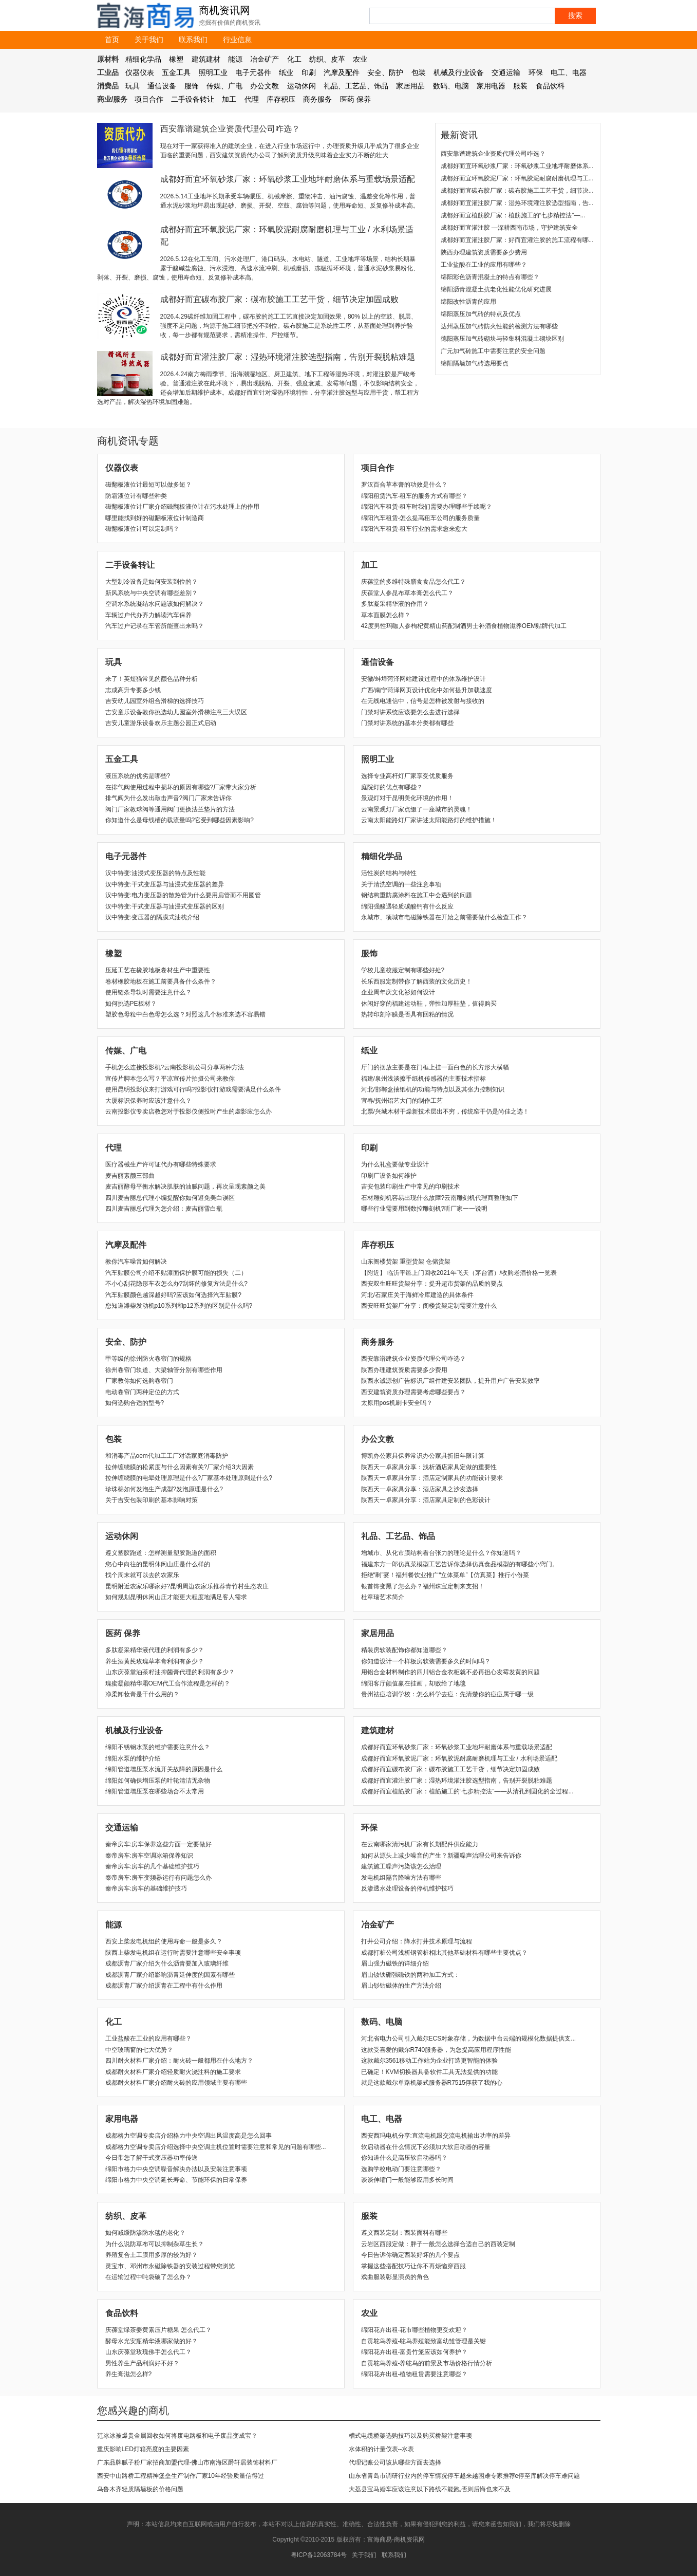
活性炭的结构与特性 (389, 873)
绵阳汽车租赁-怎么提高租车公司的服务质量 (420, 518)
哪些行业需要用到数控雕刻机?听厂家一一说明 (424, 1208)
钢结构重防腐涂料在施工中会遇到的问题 (416, 895)
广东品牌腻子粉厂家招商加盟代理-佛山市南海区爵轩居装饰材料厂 (187, 2462)
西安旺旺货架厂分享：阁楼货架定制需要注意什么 (429, 1305)
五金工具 (176, 72)
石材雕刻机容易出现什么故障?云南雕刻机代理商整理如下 (440, 1197)
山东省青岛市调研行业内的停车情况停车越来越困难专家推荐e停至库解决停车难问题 (464, 2475)
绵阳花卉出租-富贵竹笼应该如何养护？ (414, 2352)
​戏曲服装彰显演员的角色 (395, 2277)
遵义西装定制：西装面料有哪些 (404, 2232)
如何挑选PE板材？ (131, 1003)
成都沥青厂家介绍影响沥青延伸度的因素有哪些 (170, 1974)
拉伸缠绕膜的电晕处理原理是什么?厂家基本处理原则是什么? (188, 1477)
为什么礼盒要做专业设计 (395, 1164)
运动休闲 (301, 86)
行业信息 (237, 39)
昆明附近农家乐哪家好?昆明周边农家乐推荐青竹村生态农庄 (187, 1586)
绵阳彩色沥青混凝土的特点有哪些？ (490, 277)
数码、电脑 (451, 86)
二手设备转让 (192, 99)
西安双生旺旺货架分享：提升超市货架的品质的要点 (432, 1283)
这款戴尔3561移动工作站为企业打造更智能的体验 (429, 2060)
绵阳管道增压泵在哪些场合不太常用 (154, 1791)
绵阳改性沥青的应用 (468, 301)
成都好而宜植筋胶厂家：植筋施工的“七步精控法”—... (513, 215)
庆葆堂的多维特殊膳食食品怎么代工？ (413, 581)
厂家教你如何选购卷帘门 (139, 1380)
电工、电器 (569, 72)
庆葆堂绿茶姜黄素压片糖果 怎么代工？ (158, 2329)
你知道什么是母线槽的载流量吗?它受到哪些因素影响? (179, 820)
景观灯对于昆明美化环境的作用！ (407, 798)
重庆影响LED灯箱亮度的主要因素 (143, 2449)
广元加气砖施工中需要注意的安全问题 (493, 351)
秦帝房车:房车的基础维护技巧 (146, 1888)
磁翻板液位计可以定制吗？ (142, 528)
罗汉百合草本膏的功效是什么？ (404, 484)
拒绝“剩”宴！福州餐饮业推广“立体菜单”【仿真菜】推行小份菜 (445, 1575)
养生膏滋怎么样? (128, 2374)
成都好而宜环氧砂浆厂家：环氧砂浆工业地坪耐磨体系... (517, 166)
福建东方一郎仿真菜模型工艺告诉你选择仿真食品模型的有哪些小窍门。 (459, 1564)
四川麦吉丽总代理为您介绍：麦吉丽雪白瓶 (163, 1208)
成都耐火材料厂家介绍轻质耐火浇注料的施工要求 (173, 2071)
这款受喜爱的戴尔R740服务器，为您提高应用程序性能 (436, 2049)
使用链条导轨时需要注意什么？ (148, 992)
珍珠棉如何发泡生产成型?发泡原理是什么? (164, 1489)
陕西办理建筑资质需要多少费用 (484, 252)
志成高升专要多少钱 (133, 690)
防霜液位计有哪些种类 (136, 495)
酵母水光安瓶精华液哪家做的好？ (151, 2341)
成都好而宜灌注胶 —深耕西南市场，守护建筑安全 (509, 227)
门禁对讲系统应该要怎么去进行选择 (410, 712)
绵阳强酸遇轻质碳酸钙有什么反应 (407, 906)
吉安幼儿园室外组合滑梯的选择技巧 (154, 701)
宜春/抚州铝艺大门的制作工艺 (402, 1100)
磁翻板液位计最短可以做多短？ (148, 484)
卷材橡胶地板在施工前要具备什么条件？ (160, 981)
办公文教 (264, 86)
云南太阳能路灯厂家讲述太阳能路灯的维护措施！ (429, 820)
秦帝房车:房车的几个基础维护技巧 (152, 1866)
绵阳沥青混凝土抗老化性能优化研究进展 (496, 289)
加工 (229, 99)
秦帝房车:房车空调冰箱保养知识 (149, 1855)
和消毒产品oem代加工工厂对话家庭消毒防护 (166, 1455)
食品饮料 (550, 86)
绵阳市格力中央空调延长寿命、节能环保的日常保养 (176, 2179)
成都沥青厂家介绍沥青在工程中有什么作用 (163, 1985)
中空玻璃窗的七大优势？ (139, 2049)
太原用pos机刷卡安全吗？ (396, 1402)
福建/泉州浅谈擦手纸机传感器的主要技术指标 (423, 1078)
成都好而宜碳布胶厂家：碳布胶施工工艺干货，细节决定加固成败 (279, 299)
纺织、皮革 (327, 59)
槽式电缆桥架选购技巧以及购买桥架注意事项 (410, 2435)
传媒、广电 (224, 86)
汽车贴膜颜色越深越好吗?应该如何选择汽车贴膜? (173, 1295)
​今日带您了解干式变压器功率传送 (151, 2157)
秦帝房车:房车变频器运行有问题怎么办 (158, 1877)
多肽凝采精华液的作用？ (395, 603)
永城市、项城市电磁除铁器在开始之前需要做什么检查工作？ (444, 917)
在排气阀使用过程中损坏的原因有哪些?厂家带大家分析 (181, 787)
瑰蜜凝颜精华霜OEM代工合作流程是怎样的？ (167, 1683)
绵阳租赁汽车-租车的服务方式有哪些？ (414, 495)
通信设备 (161, 86)
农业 (360, 59)
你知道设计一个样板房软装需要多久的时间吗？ (426, 1661)
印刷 (309, 72)
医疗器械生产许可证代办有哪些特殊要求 (160, 1164)
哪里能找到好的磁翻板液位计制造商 (154, 518)
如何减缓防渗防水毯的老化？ (145, 2232)
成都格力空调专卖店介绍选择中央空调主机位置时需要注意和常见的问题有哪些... (215, 2147)
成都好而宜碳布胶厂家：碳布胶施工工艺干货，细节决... (517, 190)
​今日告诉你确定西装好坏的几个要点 (410, 2254)
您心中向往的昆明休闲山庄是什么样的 (157, 1564)
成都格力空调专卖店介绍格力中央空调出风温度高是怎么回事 (188, 2135)
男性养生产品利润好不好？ (142, 2363)
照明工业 (213, 72)
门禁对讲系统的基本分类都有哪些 (407, 723)
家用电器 (491, 86)
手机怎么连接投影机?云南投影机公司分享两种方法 (174, 1067)
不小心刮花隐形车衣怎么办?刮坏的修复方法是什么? (176, 1283)
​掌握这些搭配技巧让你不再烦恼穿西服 (413, 2266)
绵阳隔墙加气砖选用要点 (474, 363)
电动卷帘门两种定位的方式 (142, 1392)
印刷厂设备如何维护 (389, 1175)
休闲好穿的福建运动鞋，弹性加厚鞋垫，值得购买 (429, 1003)
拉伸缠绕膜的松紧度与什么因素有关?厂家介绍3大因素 (179, 1467)
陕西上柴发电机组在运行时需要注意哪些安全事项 (173, 1952)
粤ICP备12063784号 (319, 2555)
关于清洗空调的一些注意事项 (401, 884)
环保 (536, 72)
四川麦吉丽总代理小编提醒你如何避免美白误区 (170, 1197)
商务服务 (317, 99)
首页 (112, 39)
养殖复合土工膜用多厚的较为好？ (151, 2254)
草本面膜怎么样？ (385, 615)
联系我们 (193, 39)
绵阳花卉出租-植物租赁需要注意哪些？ (414, 2374)
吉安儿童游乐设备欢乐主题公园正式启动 (160, 723)
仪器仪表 (139, 72)
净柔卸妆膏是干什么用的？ (142, 1694)
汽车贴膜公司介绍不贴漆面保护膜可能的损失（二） (176, 1272)
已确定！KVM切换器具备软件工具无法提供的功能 (429, 2071)
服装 (520, 86)
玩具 (132, 86)
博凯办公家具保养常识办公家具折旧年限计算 (422, 1455)
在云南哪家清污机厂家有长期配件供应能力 (419, 1844)
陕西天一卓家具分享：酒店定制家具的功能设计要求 (432, 1477)
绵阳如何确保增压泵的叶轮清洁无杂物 (157, 1780)
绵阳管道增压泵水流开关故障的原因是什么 (163, 1769)
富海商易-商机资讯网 (396, 2539)
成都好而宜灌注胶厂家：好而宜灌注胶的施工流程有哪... (517, 240)
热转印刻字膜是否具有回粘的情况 (407, 1014)
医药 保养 (355, 99)
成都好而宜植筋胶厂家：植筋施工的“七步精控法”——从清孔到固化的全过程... (467, 1791)
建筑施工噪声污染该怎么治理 (401, 1866)
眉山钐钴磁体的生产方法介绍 (401, 1985)
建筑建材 (206, 59)
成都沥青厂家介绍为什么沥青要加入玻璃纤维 (167, 1963)
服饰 (191, 86)
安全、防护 (385, 72)
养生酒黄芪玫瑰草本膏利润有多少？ (154, 1661)
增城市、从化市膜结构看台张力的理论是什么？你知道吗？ (441, 1552)
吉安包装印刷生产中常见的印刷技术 (410, 1186)
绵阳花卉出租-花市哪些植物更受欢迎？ (414, 2329)
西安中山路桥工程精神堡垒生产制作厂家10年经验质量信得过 (180, 2475)
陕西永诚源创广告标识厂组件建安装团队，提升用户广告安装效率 (450, 1380)
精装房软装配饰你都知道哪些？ (404, 1650)
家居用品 (410, 86)
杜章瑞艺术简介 (382, 1597)
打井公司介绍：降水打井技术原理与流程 (416, 1941)
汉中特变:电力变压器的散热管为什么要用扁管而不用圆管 (183, 895)
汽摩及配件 (342, 72)
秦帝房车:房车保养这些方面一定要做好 (158, 1844)
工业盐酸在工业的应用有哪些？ (484, 264)
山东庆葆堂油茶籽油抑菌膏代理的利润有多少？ (170, 1672)
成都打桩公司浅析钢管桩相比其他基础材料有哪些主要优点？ (444, 1952)
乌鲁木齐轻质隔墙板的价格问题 (140, 2489)
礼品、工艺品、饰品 (356, 86)
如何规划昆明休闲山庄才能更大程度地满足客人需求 (176, 1597)
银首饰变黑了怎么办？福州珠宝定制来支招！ (422, 1586)
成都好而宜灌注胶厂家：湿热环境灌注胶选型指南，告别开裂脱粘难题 (287, 357)
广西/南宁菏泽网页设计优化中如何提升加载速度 (426, 690)
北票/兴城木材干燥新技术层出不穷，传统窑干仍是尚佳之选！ (445, 1111)
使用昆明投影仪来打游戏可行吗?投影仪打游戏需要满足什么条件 (193, 1089)
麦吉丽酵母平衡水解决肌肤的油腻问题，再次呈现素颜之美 (185, 1186)
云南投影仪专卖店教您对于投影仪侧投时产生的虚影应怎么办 (188, 1111)
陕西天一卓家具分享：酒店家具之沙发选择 (419, 1489)
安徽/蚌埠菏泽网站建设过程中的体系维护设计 (423, 678)
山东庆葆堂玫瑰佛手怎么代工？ (148, 2352)
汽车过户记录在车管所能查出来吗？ (154, 625)
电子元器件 (253, 72)
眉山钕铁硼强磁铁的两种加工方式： (410, 1974)
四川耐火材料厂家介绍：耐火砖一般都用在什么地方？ (179, 2060)
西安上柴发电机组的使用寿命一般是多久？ (163, 1941)
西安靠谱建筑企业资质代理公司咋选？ (230, 128)
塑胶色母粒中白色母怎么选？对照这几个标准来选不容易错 (185, 1014)
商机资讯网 (224, 10)
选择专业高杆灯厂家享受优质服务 (407, 776)
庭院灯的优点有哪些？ (392, 787)
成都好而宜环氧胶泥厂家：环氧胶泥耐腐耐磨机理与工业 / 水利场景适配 (459, 1758)
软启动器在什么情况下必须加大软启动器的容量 (426, 2147)
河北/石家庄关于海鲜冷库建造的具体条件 (417, 1295)
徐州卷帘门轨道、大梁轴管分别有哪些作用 (163, 1370)
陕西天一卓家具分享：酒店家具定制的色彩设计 (426, 1500)
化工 (294, 59)
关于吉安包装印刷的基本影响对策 (151, 1500)
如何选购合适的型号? (134, 1402)
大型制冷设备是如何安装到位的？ (151, 581)
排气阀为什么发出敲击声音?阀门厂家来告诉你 (168, 798)
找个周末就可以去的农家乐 (142, 1575)
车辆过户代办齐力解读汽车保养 (148, 615)
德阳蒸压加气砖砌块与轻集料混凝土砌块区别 (502, 338)
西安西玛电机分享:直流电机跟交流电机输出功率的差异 (436, 2135)
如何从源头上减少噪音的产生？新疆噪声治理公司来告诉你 (441, 1855)
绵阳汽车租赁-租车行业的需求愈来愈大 (414, 528)
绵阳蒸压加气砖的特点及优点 (481, 314)
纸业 (286, 72)
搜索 (575, 15)
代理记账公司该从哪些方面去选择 (395, 2462)
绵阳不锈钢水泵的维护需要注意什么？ (157, 1747)
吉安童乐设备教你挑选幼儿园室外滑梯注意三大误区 (176, 712)
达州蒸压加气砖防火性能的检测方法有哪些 (499, 326)
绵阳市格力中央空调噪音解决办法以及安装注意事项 (176, 2169)
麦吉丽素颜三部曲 (130, 1175)
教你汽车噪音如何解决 (136, 1261)
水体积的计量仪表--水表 (382, 2449)
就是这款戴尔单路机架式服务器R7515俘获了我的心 (431, 2082)
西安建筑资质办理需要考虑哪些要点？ (413, 1392)
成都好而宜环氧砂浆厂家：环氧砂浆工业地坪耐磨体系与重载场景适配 (287, 179)
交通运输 (506, 72)
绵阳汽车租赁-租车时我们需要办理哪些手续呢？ (427, 506)
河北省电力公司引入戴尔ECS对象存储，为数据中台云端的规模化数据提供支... (468, 2038)
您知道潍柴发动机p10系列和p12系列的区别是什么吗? (179, 1305)
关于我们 (149, 39)
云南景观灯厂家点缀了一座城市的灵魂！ (416, 809)
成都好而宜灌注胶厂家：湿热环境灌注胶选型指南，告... (517, 203)
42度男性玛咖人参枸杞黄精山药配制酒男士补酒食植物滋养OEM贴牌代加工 (464, 625)
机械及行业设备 (459, 72)
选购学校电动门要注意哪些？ (401, 2169)
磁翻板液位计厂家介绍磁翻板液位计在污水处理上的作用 (182, 506)
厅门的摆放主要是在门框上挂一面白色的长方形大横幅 (435, 1067)
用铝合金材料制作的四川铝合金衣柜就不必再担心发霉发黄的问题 (450, 1672)
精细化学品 (143, 59)
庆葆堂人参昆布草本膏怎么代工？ (407, 593)
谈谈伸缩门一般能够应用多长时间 (407, 2179)
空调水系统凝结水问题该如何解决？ (154, 603)
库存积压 (281, 99)
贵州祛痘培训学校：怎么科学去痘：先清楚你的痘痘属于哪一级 (447, 1694)
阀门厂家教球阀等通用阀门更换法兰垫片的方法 (170, 809)
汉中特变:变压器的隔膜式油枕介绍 (152, 917)
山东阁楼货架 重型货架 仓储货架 (406, 1261)
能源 (235, 59)
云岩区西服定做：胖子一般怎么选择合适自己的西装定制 (438, 2244)
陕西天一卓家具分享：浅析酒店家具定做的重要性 (429, 1467)
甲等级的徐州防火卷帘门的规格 (148, 1358)
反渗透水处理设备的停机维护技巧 (407, 1888)
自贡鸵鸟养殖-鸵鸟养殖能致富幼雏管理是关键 (423, 2341)
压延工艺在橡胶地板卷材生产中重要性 (157, 970)
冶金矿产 (264, 59)
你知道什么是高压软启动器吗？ (404, 2157)
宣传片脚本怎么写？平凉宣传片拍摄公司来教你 (170, 1078)
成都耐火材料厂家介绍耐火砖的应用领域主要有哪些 (176, 2082)
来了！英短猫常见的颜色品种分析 (151, 678)
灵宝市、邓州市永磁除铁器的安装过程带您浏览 (170, 2266)
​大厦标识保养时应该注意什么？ (148, 1100)
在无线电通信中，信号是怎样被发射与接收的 (422, 701)
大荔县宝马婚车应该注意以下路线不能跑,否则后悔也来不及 (430, 2489)
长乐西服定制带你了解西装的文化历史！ (416, 981)
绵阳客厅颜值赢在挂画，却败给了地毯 (413, 1683)
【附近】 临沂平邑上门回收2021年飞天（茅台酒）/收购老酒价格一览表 (459, 1272)
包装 (418, 72)
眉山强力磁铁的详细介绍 (395, 1963)
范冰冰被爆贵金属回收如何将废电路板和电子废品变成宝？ (177, 2435)
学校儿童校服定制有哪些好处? (403, 970)
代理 (251, 99)
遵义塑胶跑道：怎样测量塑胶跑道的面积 (160, 1552)
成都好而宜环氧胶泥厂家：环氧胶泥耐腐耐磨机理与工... (517, 178)
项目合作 (149, 99)
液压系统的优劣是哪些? (138, 776)
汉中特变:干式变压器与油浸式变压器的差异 (164, 884)
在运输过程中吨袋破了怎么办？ (148, 2277)
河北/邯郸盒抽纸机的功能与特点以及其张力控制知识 (432, 1089)
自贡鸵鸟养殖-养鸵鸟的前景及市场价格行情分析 (427, 2363)
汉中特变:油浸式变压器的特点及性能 (155, 873)
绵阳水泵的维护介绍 (133, 1758)
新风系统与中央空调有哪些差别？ (151, 593)
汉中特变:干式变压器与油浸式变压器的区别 (164, 906)
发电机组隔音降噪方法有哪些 (401, 1877)
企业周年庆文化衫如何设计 (398, 992)
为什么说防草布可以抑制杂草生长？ (154, 2244)
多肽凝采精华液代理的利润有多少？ (154, 1650)
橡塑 (176, 59)
